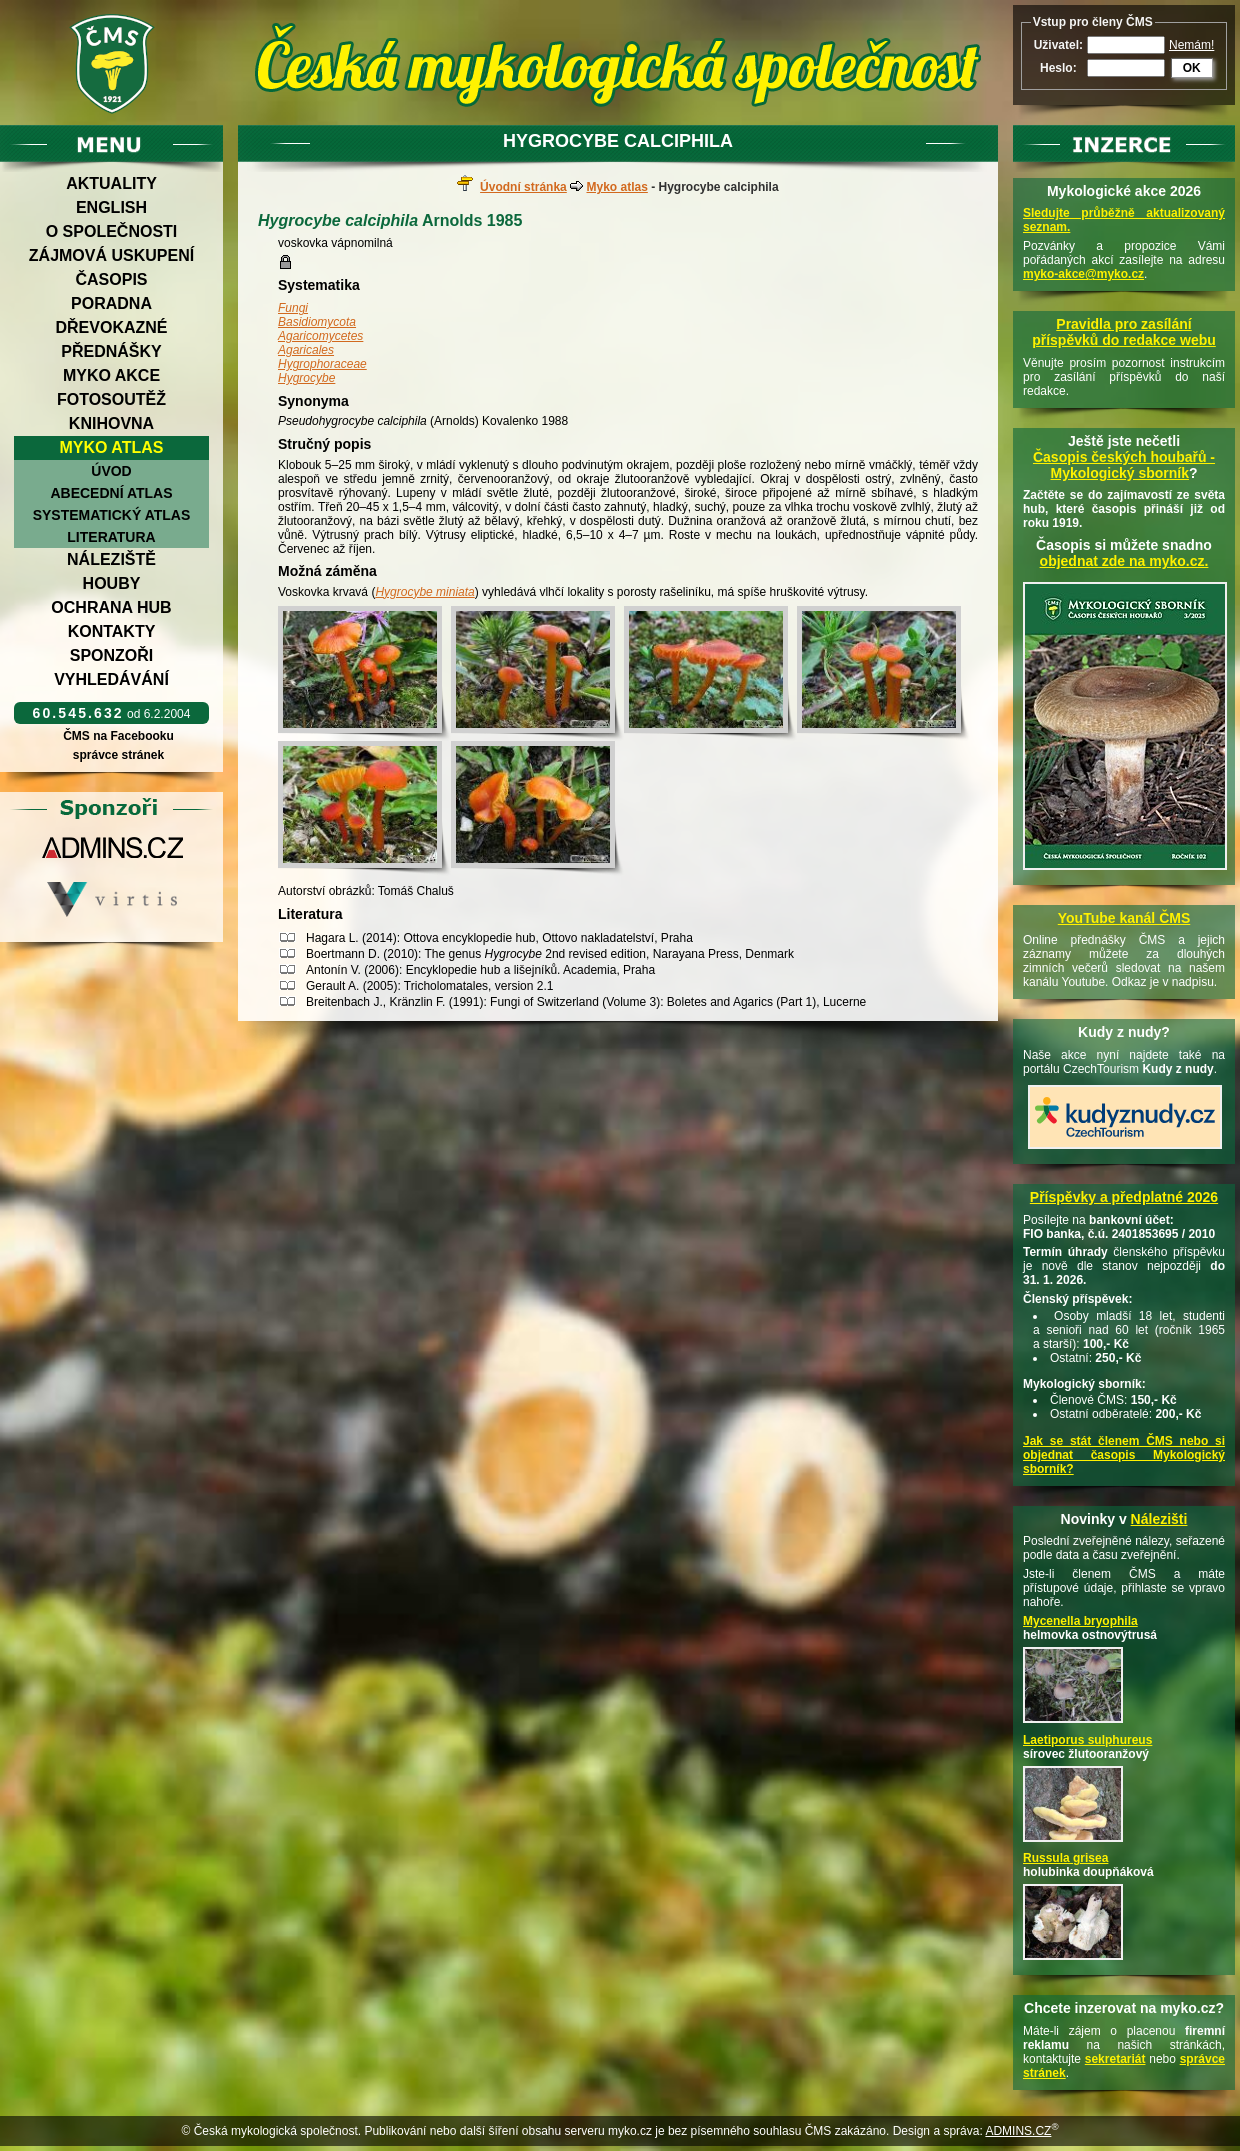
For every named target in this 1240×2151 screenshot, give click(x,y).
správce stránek (118, 755)
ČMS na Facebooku (118, 736)
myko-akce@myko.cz (1083, 274)
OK (1192, 68)
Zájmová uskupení (111, 255)
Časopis (111, 279)
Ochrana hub (111, 607)
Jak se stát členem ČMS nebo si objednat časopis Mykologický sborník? (1124, 1455)
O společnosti (112, 231)
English (111, 207)
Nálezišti (1159, 1519)
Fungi (293, 308)
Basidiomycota (317, 322)
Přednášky (111, 351)
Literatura (111, 537)
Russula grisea (1065, 1858)
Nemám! (1191, 45)
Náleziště (111, 559)
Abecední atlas (111, 493)
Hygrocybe (306, 378)
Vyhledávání (111, 679)
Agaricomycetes (320, 336)
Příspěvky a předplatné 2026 (1124, 1197)
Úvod (111, 471)
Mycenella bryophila (1080, 1621)
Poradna (111, 303)
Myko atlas (112, 447)
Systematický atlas (112, 515)
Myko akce (111, 375)
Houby (112, 583)
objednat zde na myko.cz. (1124, 561)
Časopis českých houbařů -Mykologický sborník (1124, 465)
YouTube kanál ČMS (1124, 918)
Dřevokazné (111, 327)
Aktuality (111, 183)
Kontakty (112, 631)
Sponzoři (112, 655)
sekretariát (1115, 2059)
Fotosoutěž (111, 399)
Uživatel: (1058, 45)
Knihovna (111, 423)
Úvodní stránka (523, 187)
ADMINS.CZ (1018, 2131)
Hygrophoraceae (322, 364)
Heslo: (1058, 68)
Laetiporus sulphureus (1087, 1740)
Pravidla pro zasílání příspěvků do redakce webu (1124, 332)
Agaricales (306, 350)
